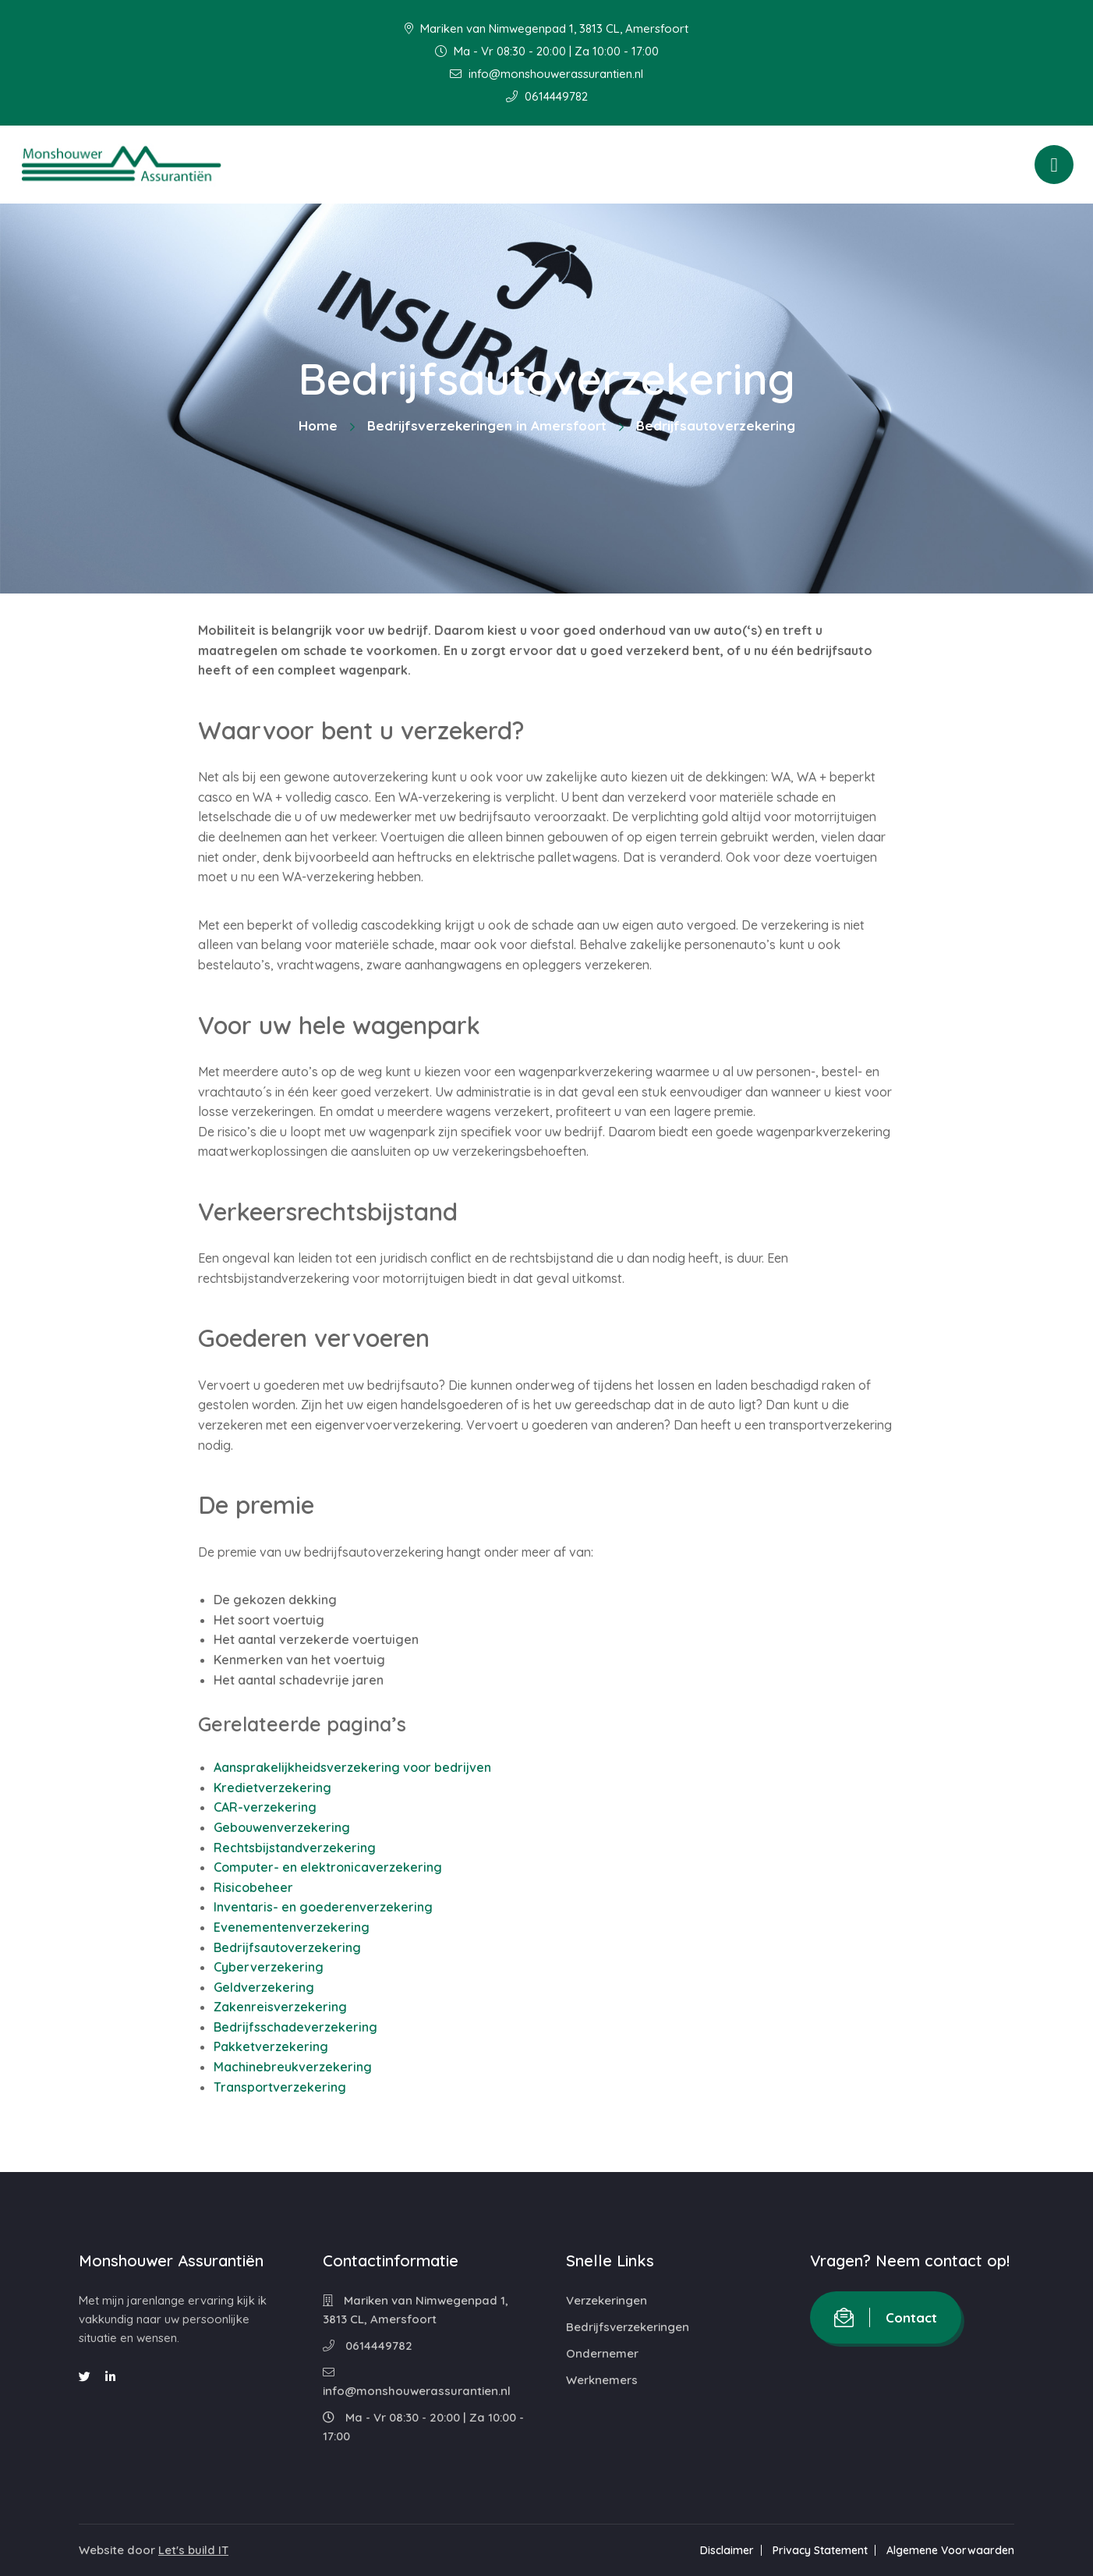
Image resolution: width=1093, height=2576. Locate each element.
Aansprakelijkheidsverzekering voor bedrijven (352, 1767)
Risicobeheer (253, 1887)
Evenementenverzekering (292, 1927)
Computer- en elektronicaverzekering (328, 1867)
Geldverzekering (264, 1987)
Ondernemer (602, 2353)
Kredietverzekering (272, 1787)
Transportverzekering (280, 2087)
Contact (885, 2317)
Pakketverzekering (271, 2046)
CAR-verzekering (265, 1807)
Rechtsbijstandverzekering (295, 1847)
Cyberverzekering (269, 1967)
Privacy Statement (820, 2550)
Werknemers (602, 2379)
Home (318, 425)
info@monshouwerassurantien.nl (546, 73)
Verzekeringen (606, 2300)
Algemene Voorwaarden (950, 2550)
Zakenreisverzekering (280, 2006)
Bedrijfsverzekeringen (627, 2326)
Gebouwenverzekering (282, 1827)
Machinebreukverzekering (293, 2067)
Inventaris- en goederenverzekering (323, 1907)
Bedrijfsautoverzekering (287, 1947)
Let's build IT (193, 2549)
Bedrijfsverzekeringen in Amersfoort (487, 425)
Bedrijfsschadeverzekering (295, 2027)
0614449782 (547, 96)
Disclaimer (727, 2550)
